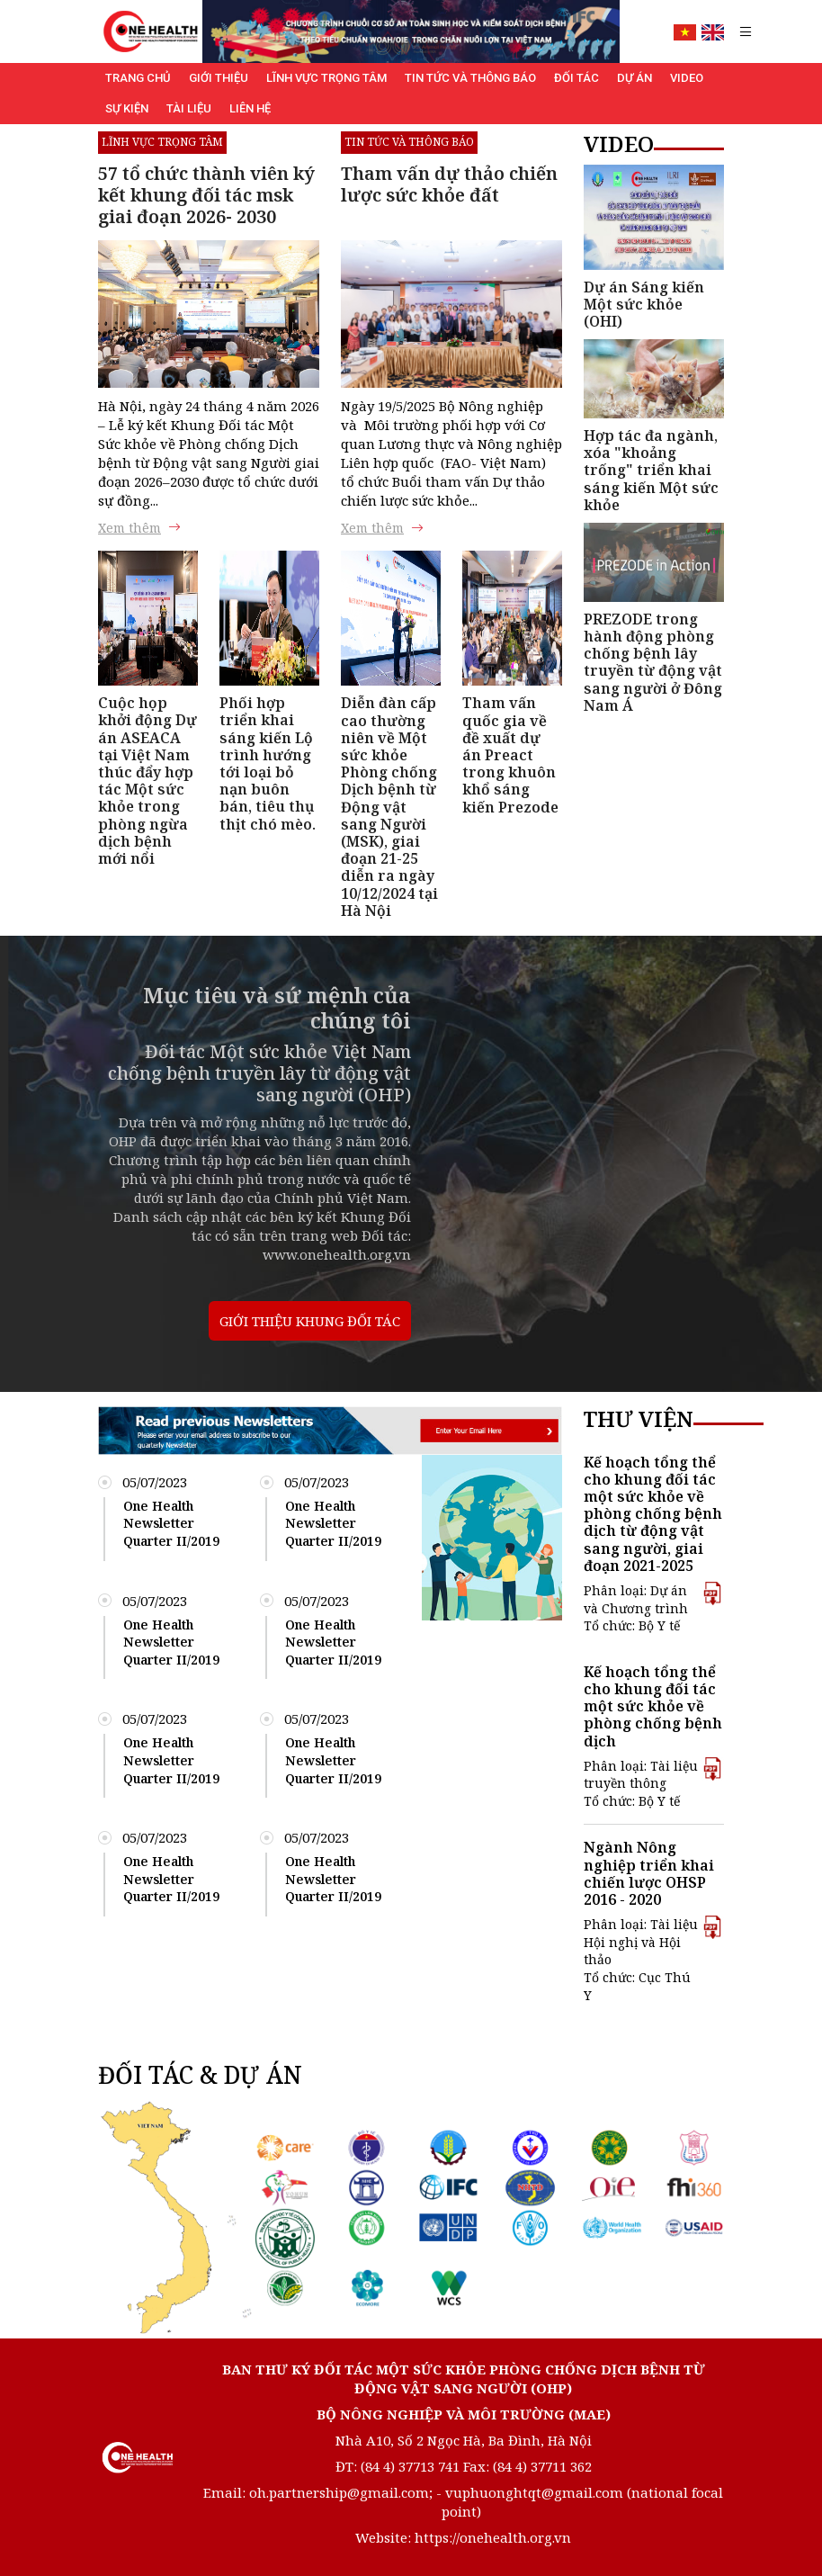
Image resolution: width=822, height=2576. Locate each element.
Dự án (634, 78)
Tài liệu (188, 108)
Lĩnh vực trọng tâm (326, 78)
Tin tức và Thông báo (470, 78)
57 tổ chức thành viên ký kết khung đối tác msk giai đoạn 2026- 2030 (206, 195)
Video (686, 78)
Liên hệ (250, 108)
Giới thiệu (218, 78)
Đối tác (576, 78)
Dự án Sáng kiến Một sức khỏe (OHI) (644, 304)
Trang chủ (138, 78)
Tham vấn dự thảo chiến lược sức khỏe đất (449, 184)
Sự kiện (126, 108)
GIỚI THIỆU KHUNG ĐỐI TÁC (309, 1321)
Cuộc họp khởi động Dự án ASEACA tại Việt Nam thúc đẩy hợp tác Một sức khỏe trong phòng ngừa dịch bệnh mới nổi (147, 780)
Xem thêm (139, 527)
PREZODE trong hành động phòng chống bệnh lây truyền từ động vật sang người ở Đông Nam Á (653, 662)
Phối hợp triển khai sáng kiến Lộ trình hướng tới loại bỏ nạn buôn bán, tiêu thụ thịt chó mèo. (267, 763)
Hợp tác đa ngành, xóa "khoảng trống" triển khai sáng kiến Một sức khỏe (651, 470)
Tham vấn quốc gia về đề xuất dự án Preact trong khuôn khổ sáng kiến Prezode (510, 754)
